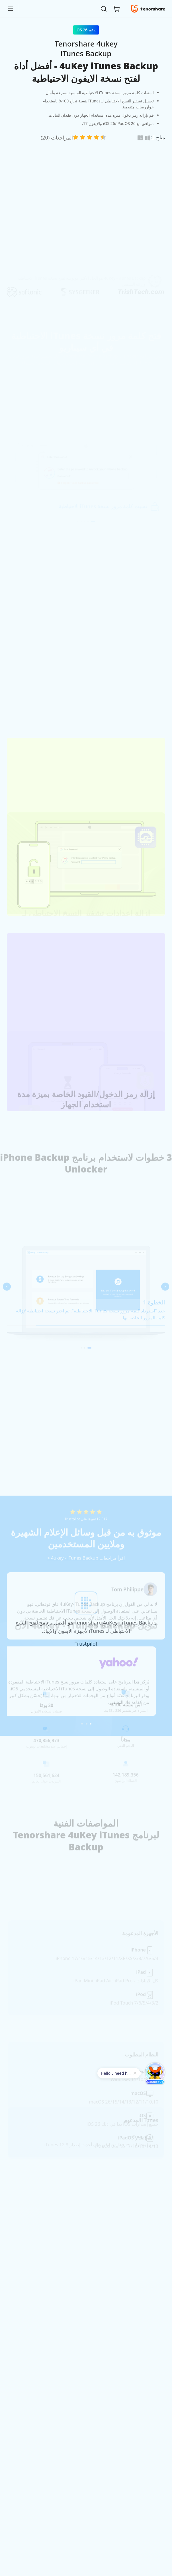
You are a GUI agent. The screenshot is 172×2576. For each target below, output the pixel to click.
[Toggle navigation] (13, 8)
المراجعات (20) (57, 137)
